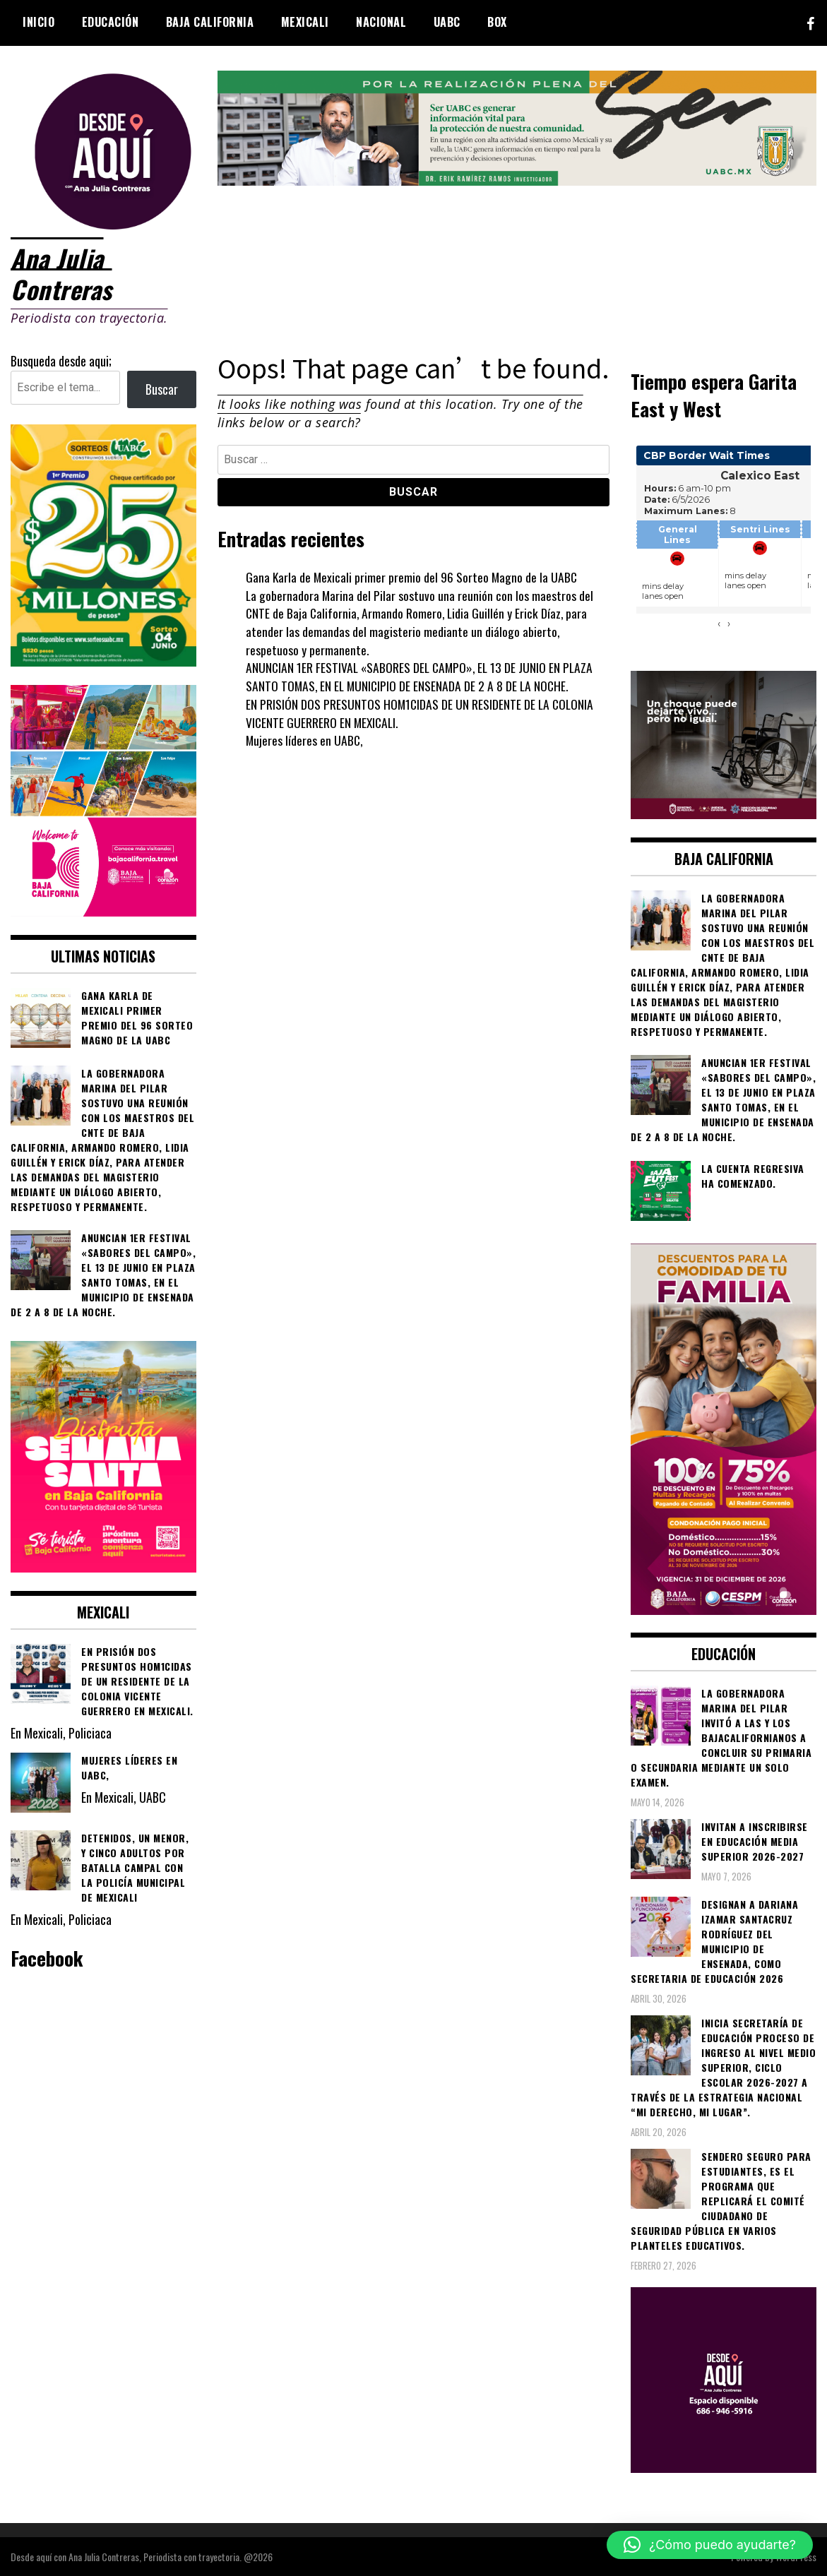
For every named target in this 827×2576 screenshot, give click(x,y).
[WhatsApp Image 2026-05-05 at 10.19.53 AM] (103, 910)
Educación (110, 21)
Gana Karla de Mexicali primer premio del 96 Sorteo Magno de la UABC (413, 576)
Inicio (38, 21)
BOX (497, 21)
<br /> (723, 544)
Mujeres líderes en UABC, (305, 739)
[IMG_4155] (517, 180)
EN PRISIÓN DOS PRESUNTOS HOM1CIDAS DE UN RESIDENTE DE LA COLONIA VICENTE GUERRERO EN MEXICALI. (421, 711)
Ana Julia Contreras (63, 272)
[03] (723, 2466)
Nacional (381, 21)
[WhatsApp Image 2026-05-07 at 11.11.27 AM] (103, 660)
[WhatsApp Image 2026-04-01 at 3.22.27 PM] (103, 1566)
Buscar (161, 387)
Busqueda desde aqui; (61, 360)
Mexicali (305, 21)
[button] (710, 2545)
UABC (447, 21)
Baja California (210, 21)
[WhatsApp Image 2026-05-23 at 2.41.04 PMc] (723, 813)
